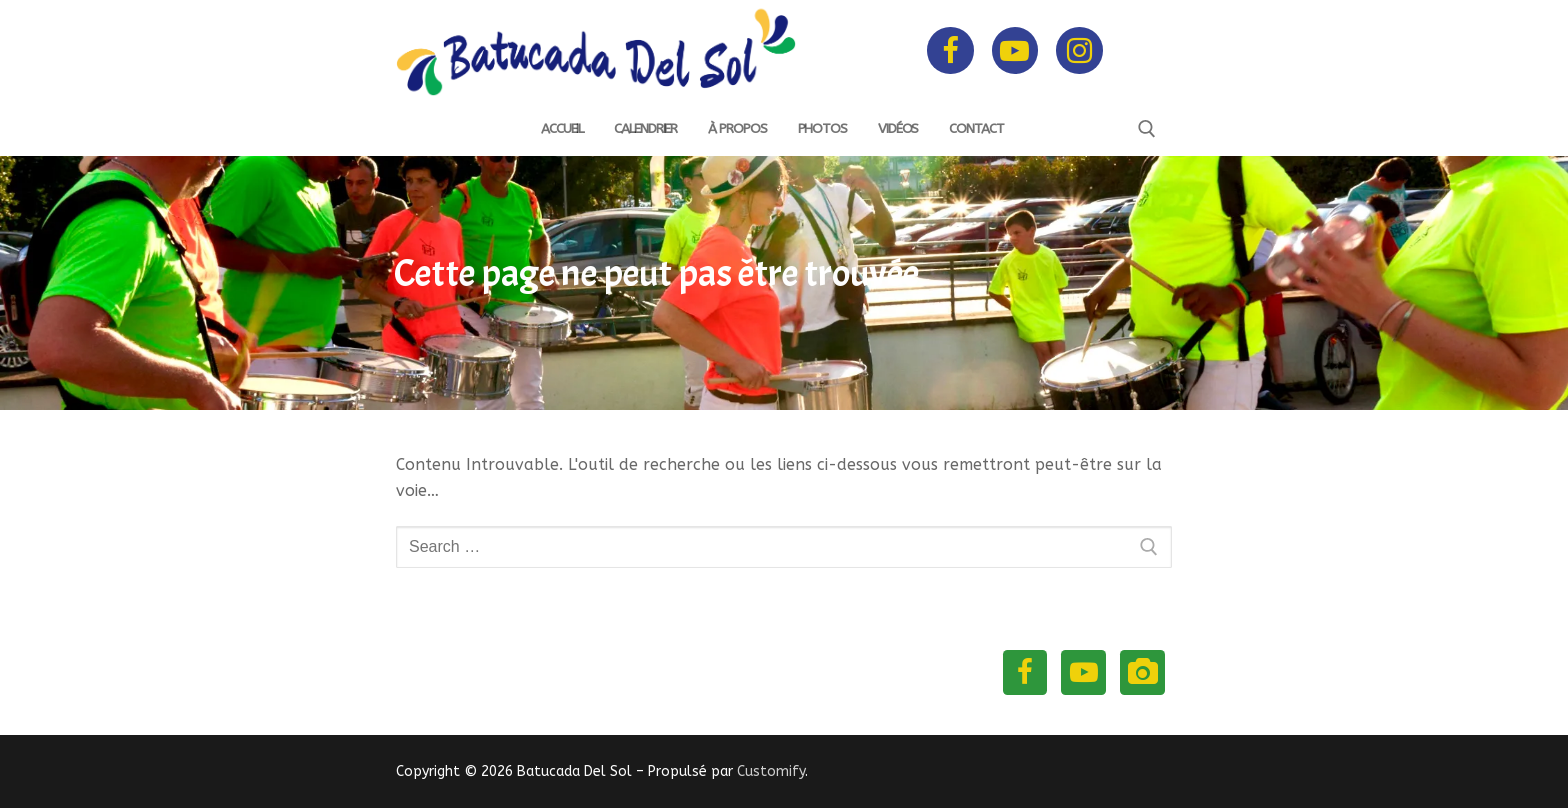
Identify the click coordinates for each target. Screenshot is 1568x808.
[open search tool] (1147, 129)
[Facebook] (950, 50)
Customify (771, 771)
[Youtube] (1015, 50)
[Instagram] (1079, 50)
